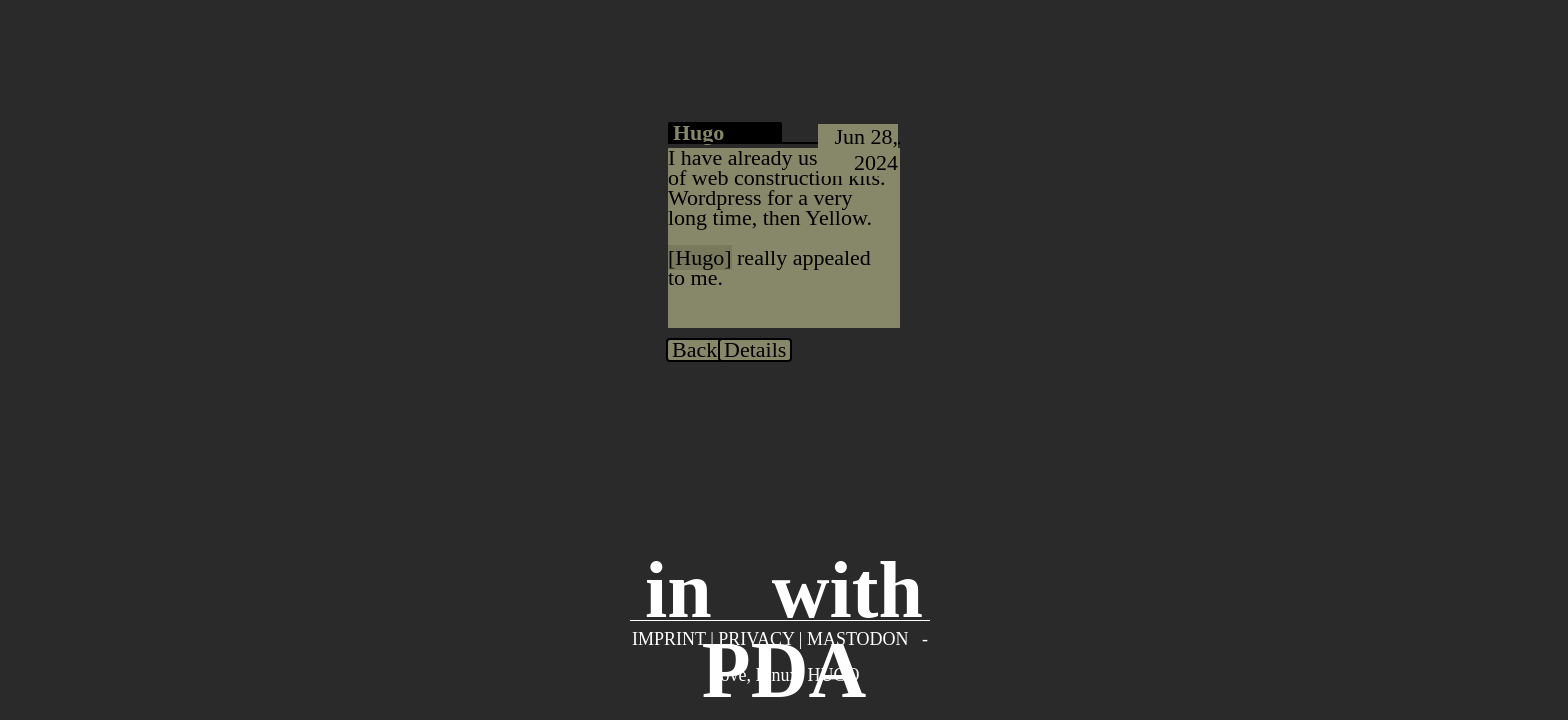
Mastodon (858, 639)
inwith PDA (784, 575)
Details (755, 350)
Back (694, 350)
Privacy (756, 639)
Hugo (699, 257)
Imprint (669, 639)
